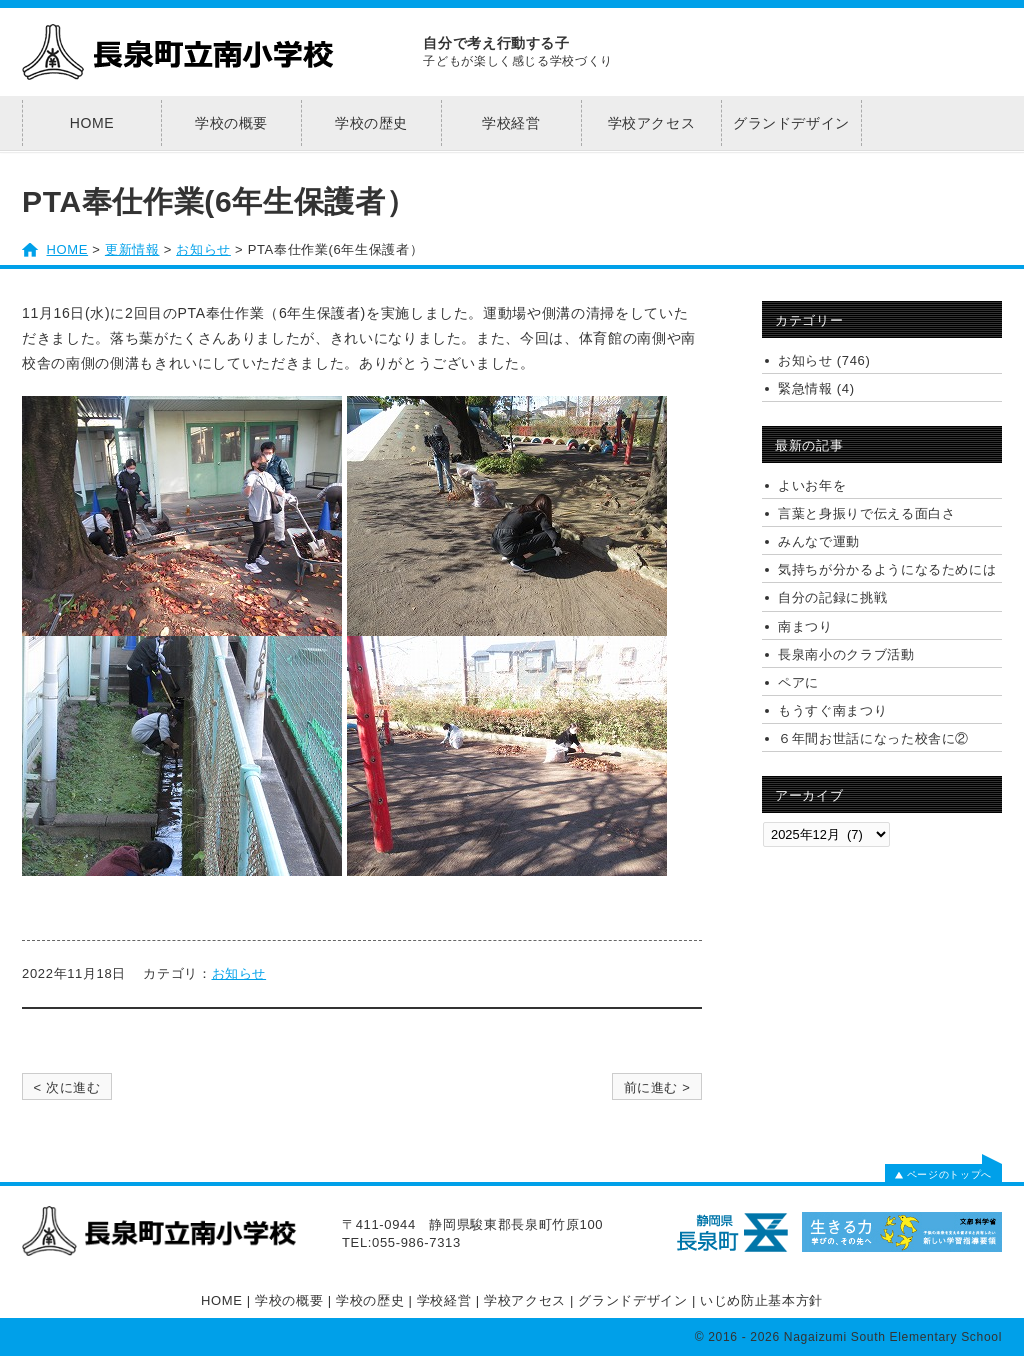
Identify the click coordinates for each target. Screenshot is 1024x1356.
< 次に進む (66, 1087)
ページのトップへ (943, 1174)
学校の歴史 (371, 123)
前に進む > (657, 1087)
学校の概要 (231, 123)
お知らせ (239, 973)
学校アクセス (652, 123)
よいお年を (812, 485)
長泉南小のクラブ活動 (846, 654)
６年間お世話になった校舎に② (873, 738)
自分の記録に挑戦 (832, 597)
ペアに (798, 682)
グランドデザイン (791, 123)
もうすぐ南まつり (832, 710)
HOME (92, 123)
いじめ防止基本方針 (761, 1300)
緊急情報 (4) (816, 388)
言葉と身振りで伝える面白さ (866, 513)
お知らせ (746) (824, 360)
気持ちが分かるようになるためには (887, 569)
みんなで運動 (819, 541)
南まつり (805, 626)
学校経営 (511, 123)
